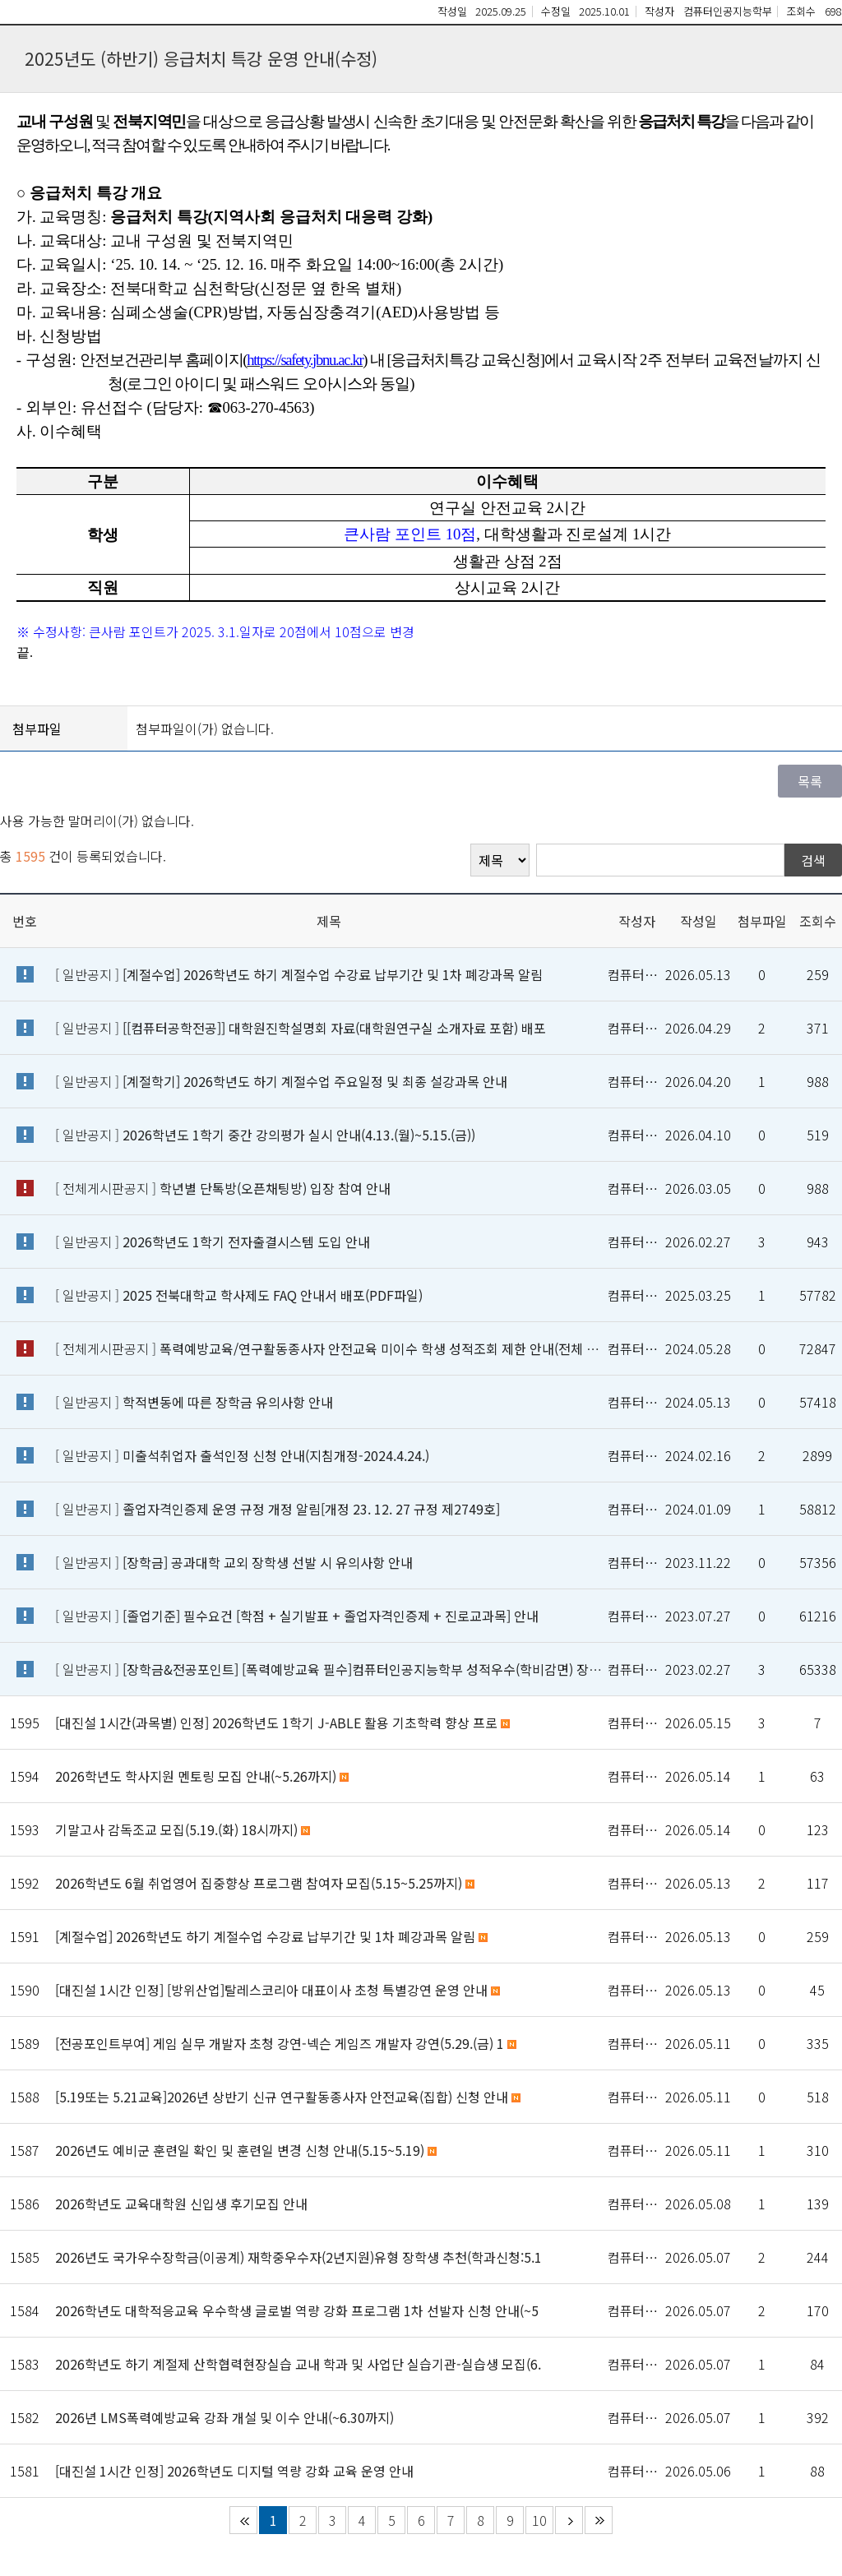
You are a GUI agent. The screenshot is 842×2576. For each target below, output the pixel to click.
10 (539, 2520)
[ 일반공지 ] (299, 974)
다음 (569, 2520)
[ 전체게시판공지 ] (223, 1188)
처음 (243, 2520)
